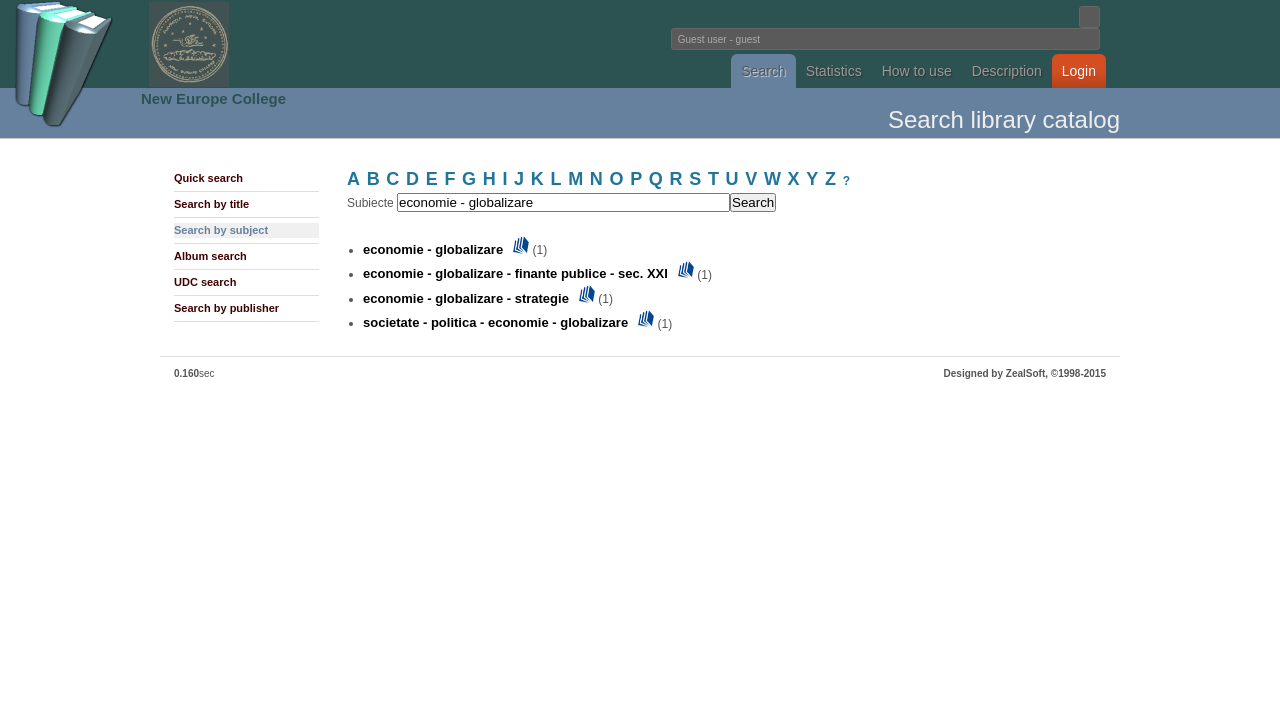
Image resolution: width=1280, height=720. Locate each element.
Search (763, 71)
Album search (210, 256)
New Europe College (213, 98)
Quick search (208, 178)
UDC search (205, 282)
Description (1007, 71)
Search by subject (221, 230)
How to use (917, 71)
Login (1079, 71)
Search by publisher (226, 308)
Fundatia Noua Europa (310, 44)
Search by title (211, 204)
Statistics (834, 71)
